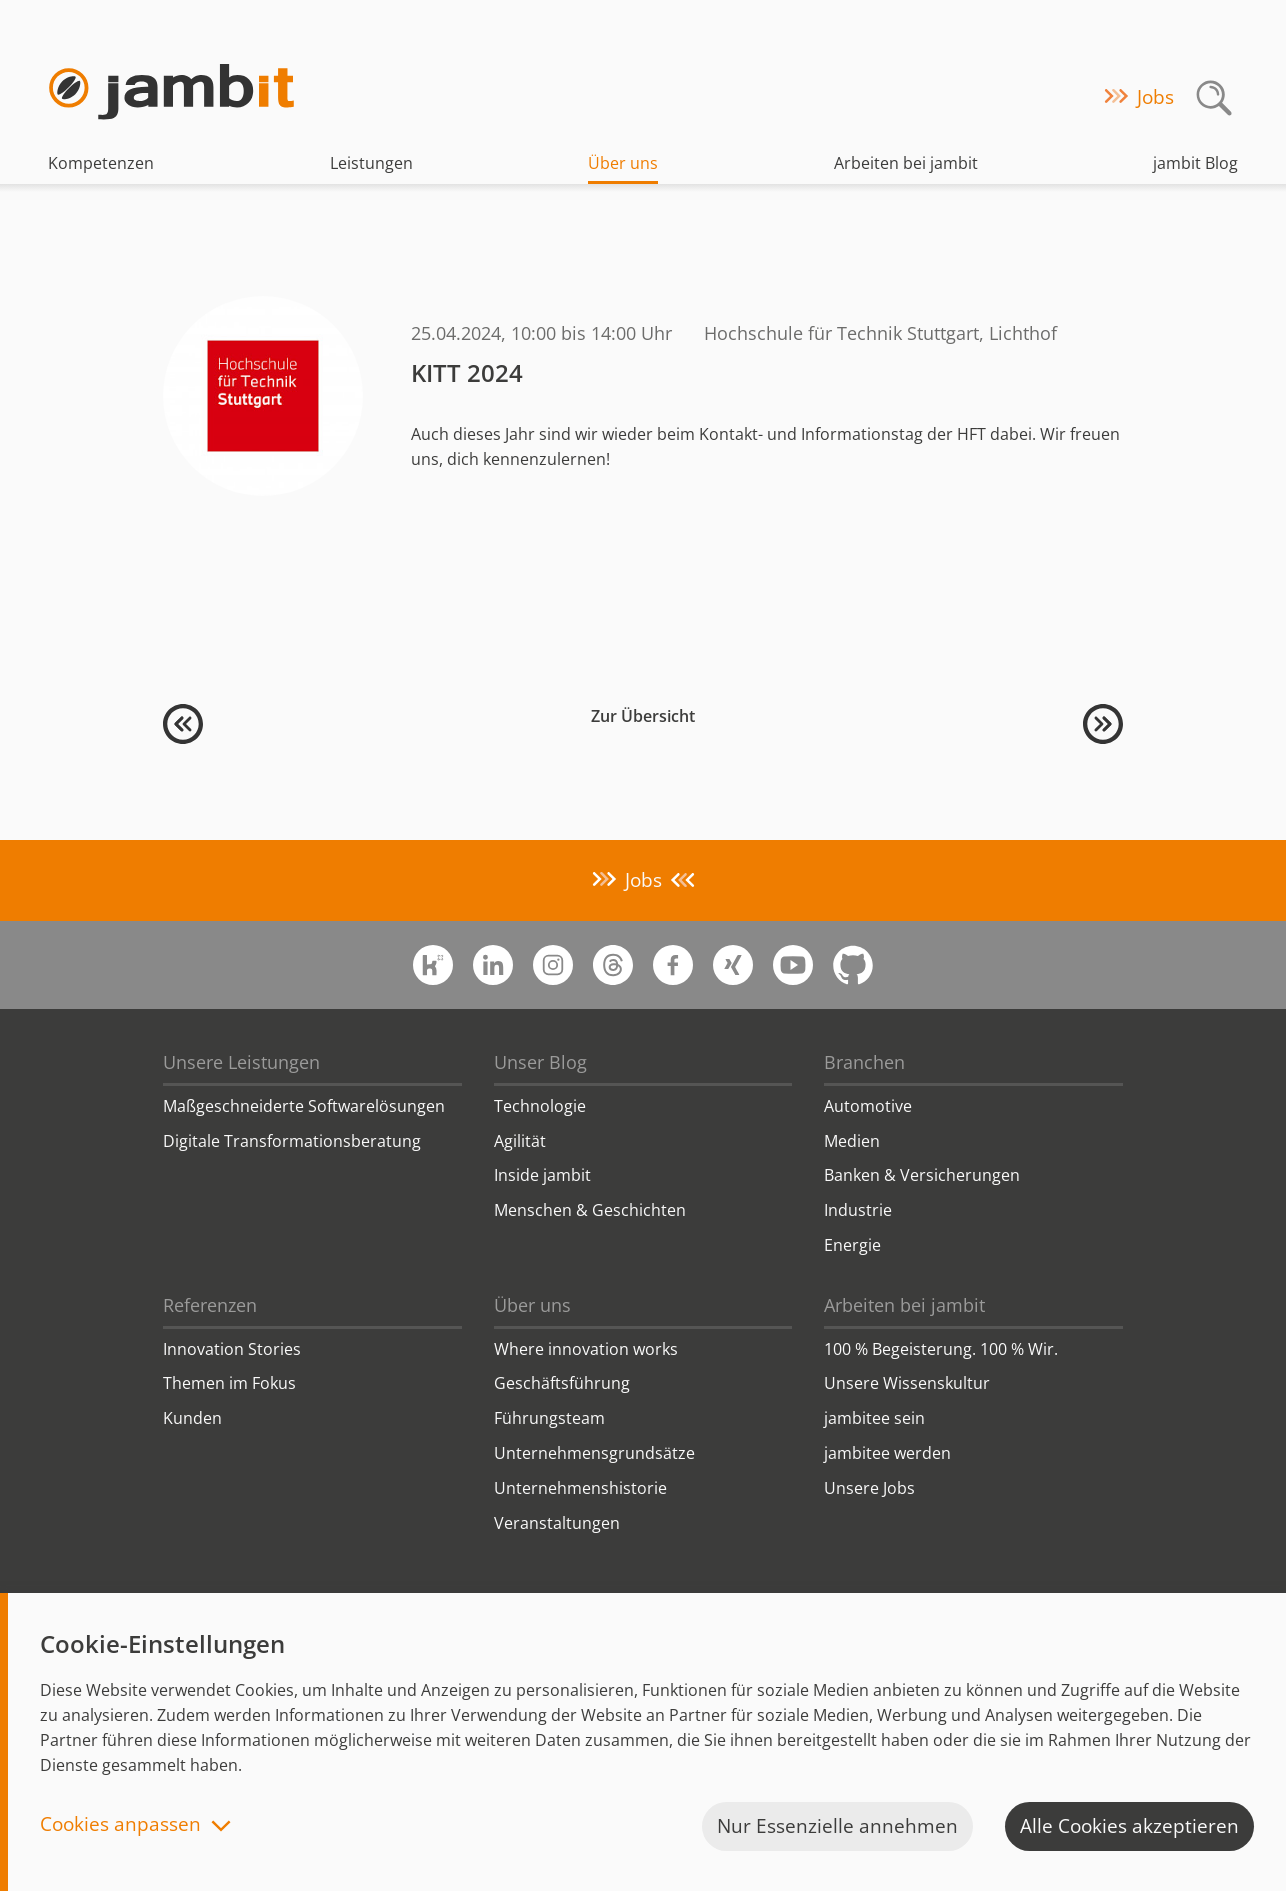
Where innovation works (586, 1349)
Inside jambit (542, 1175)
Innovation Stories (232, 1349)
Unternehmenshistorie (580, 1488)
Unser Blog (540, 1062)
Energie (852, 1245)
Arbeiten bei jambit (906, 163)
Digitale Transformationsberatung (292, 1141)
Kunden (192, 1418)
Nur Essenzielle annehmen (837, 1826)
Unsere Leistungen (241, 1062)
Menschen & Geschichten (590, 1210)
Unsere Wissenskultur (907, 1383)
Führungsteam (549, 1418)
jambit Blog (1195, 163)
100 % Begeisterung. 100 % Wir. (941, 1349)
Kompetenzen (101, 163)
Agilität (520, 1141)
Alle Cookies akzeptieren (1129, 1826)
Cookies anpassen (120, 1825)
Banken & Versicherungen (922, 1175)
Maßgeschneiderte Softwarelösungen (304, 1106)
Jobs (1155, 97)
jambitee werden (887, 1453)
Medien (852, 1141)
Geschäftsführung (562, 1383)
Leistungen (371, 163)
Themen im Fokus (229, 1383)
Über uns (623, 163)
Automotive (868, 1106)
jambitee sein (874, 1418)
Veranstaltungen (557, 1523)
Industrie (858, 1210)
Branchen (864, 1062)
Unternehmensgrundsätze (594, 1453)
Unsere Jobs (869, 1488)
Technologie (540, 1106)
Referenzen (210, 1305)
